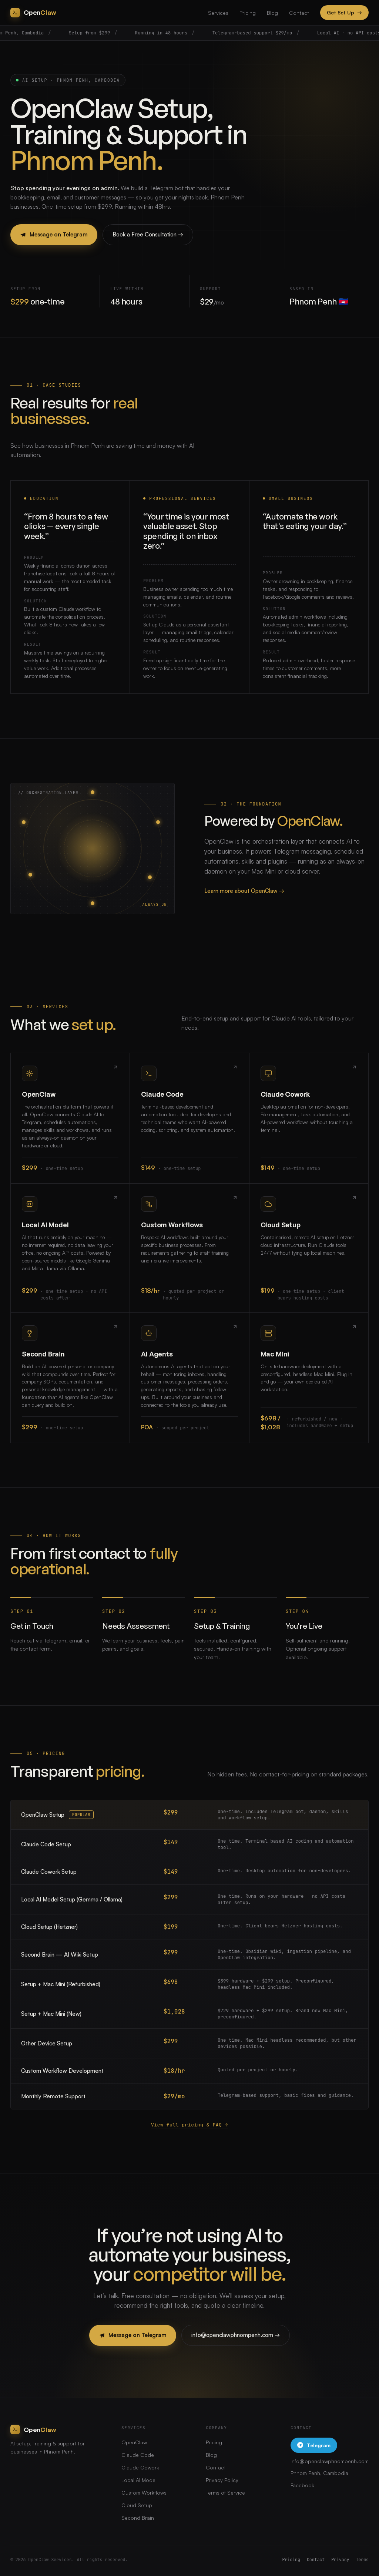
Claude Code (137, 2455)
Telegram (314, 2445)
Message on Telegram (54, 234)
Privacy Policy (222, 2480)
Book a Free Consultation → (148, 234)
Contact (299, 13)
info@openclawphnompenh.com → (235, 2334)
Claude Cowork (140, 2467)
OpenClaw (134, 2442)
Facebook (302, 2485)
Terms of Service (225, 2492)
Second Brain (137, 2518)
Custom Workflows (144, 2492)
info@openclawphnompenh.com (330, 2461)
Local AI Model (139, 2480)
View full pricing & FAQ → (189, 2125)
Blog (272, 13)
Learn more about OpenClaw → (244, 890)
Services (218, 13)
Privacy (340, 2559)
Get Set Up (344, 12)
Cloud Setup (136, 2505)
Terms (362, 2559)
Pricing (247, 13)
